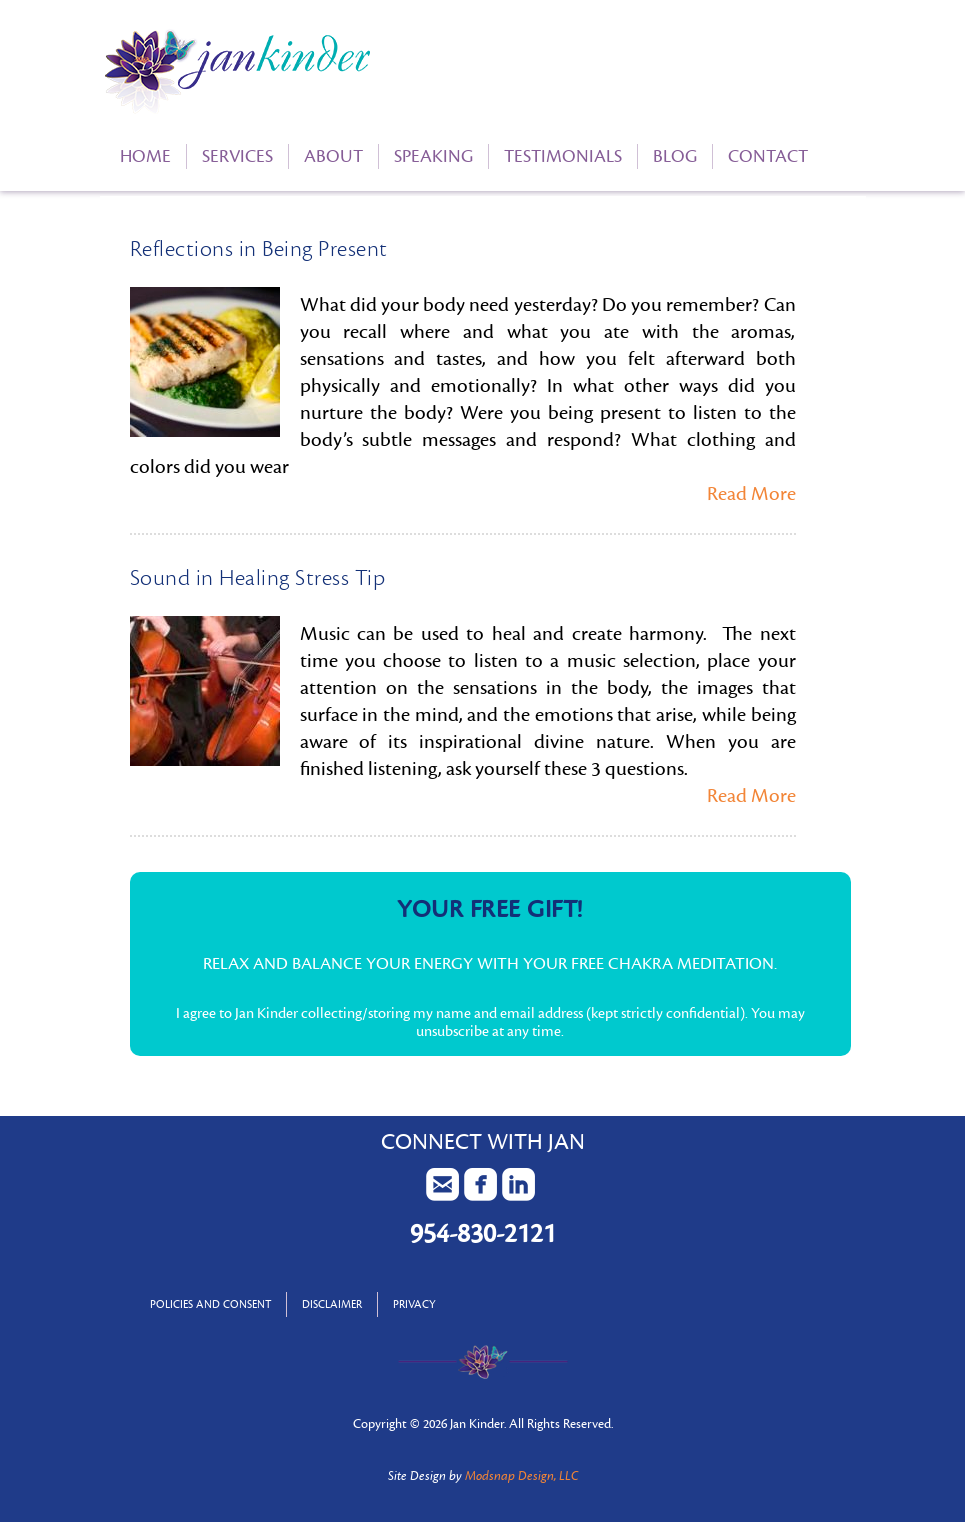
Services (237, 156)
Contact (768, 156)
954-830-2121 (483, 1234)
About (333, 156)
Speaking (433, 156)
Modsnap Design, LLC (521, 1476)
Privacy (414, 1304)
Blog (675, 156)
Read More (751, 494)
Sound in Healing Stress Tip (258, 578)
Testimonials (563, 156)
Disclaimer (332, 1304)
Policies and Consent (210, 1304)
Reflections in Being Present (259, 249)
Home (145, 156)
